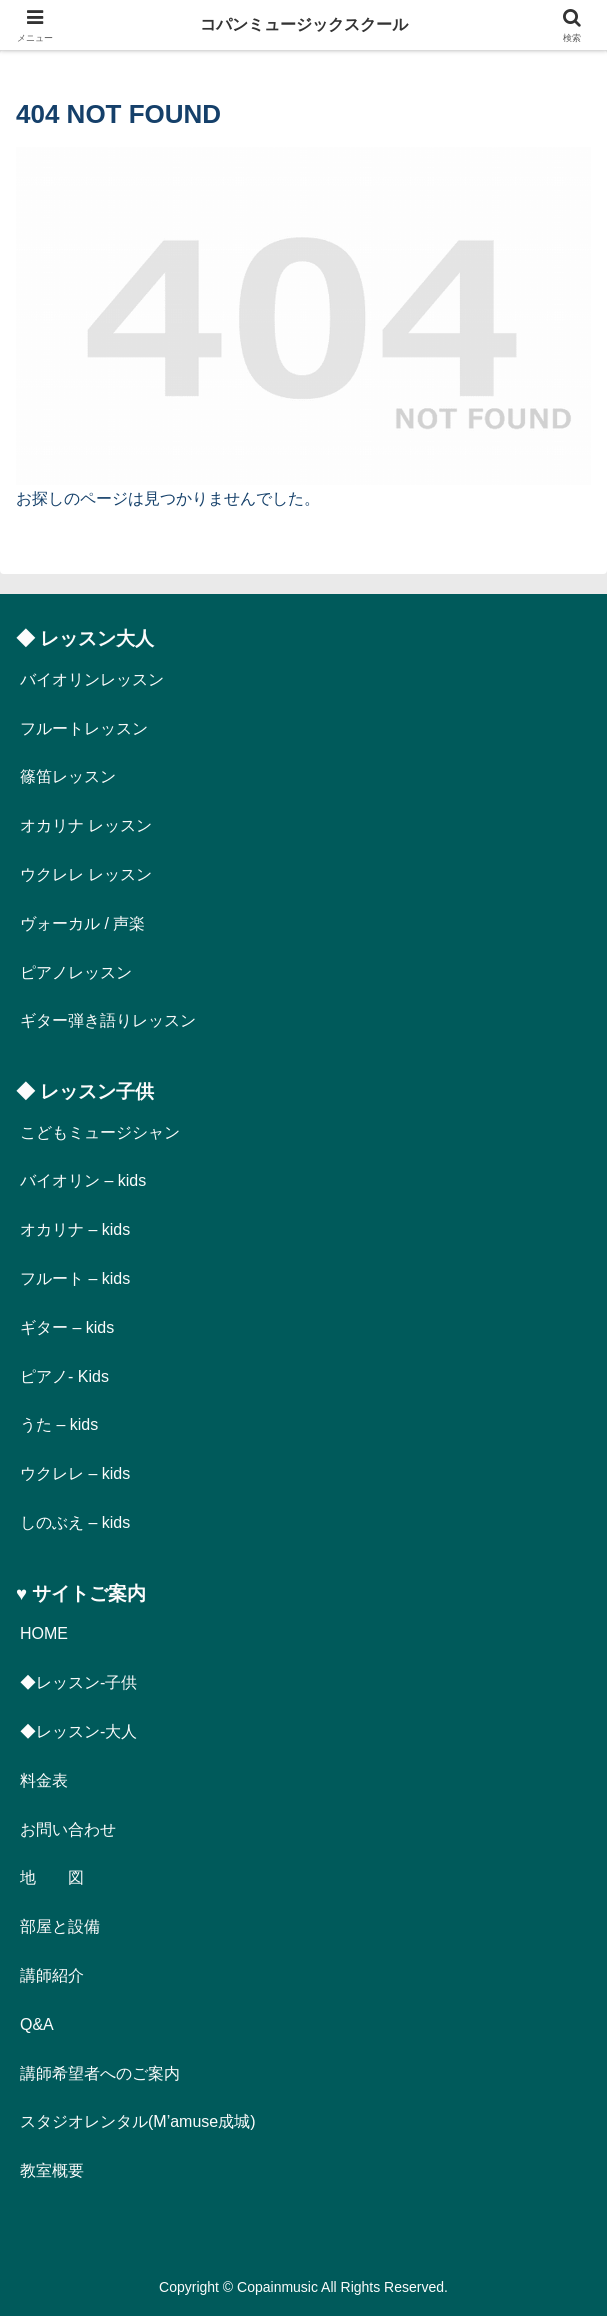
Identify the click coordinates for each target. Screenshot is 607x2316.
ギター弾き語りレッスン (108, 1020)
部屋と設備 (60, 1926)
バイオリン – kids (83, 1180)
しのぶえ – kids (75, 1522)
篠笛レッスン (68, 776)
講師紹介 (52, 1975)
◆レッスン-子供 (78, 1682)
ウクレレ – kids (75, 1473)
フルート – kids (75, 1278)
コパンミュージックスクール (304, 24)
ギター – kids (67, 1327)
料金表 (44, 1780)
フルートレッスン (84, 728)
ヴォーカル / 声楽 (82, 923)
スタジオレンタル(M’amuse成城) (138, 2121)
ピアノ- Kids (64, 1376)
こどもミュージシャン (100, 1132)
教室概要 (52, 2170)
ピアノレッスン (76, 972)
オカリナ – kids (75, 1229)
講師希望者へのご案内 (100, 2073)
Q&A (37, 2024)
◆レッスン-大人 (78, 1731)
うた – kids (59, 1424)
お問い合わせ (68, 1829)
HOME (44, 1633)
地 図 (52, 1877)
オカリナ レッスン (86, 825)
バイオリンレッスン (92, 679)
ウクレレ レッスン (86, 874)
